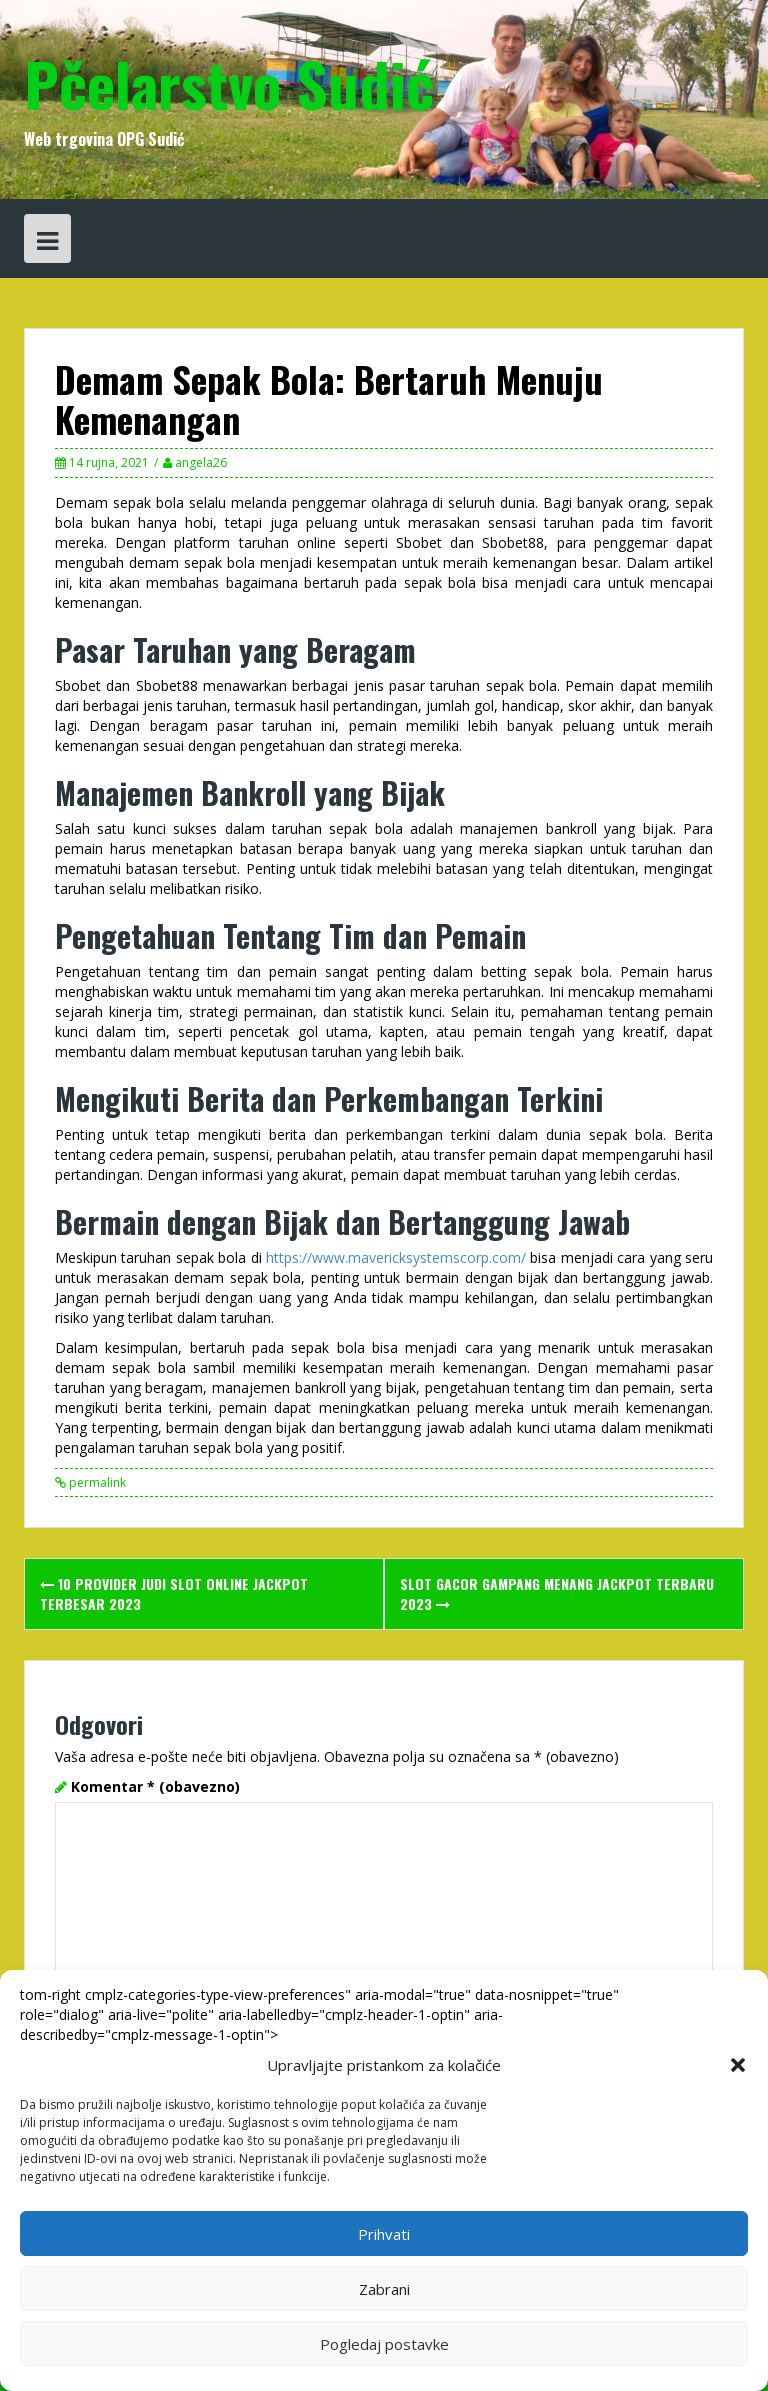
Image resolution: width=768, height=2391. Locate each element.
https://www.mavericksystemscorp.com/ (396, 1257)
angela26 (201, 462)
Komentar (155, 1786)
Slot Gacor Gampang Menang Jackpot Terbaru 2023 (557, 1593)
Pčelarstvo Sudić (229, 82)
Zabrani (384, 2289)
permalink (96, 1482)
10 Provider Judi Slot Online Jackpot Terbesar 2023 (174, 1593)
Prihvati (384, 2234)
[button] (738, 2065)
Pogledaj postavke (384, 2344)
